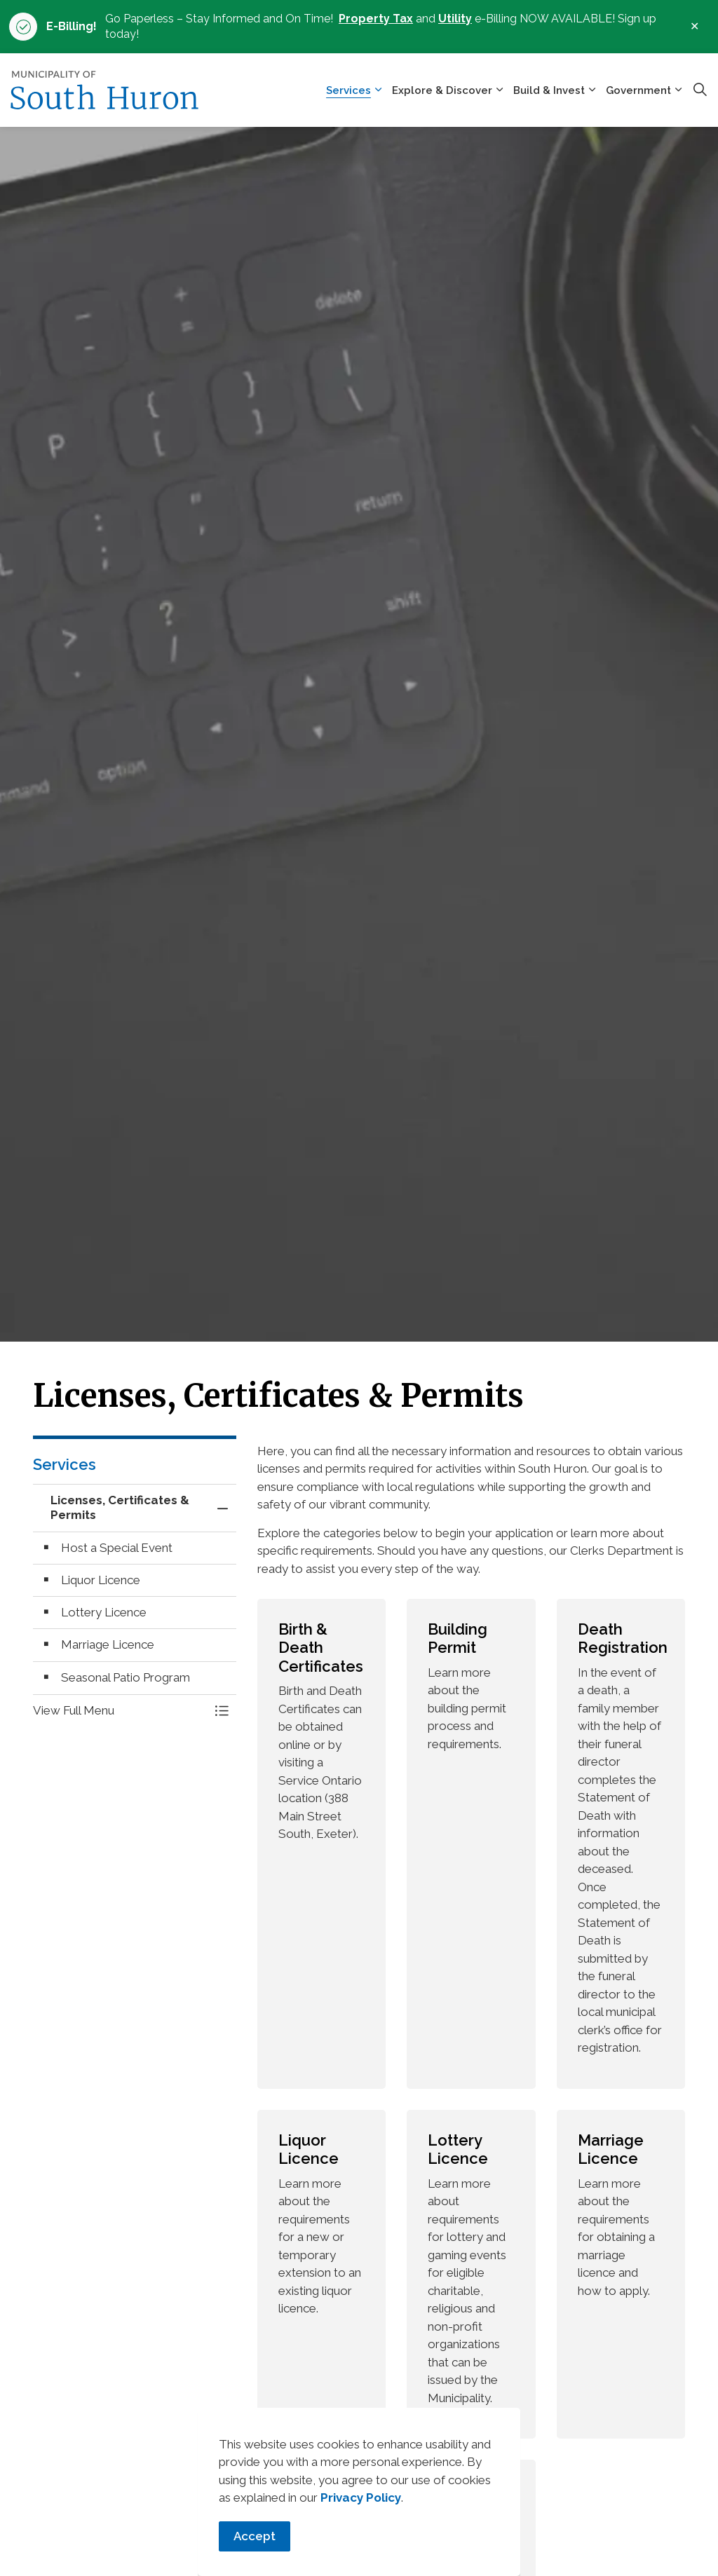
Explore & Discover (442, 90)
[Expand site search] (699, 90)
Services (348, 90)
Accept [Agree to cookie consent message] (254, 2548)
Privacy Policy (360, 2510)
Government (638, 90)
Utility (455, 18)
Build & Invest (549, 90)
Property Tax (376, 18)
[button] (120, 1710)
